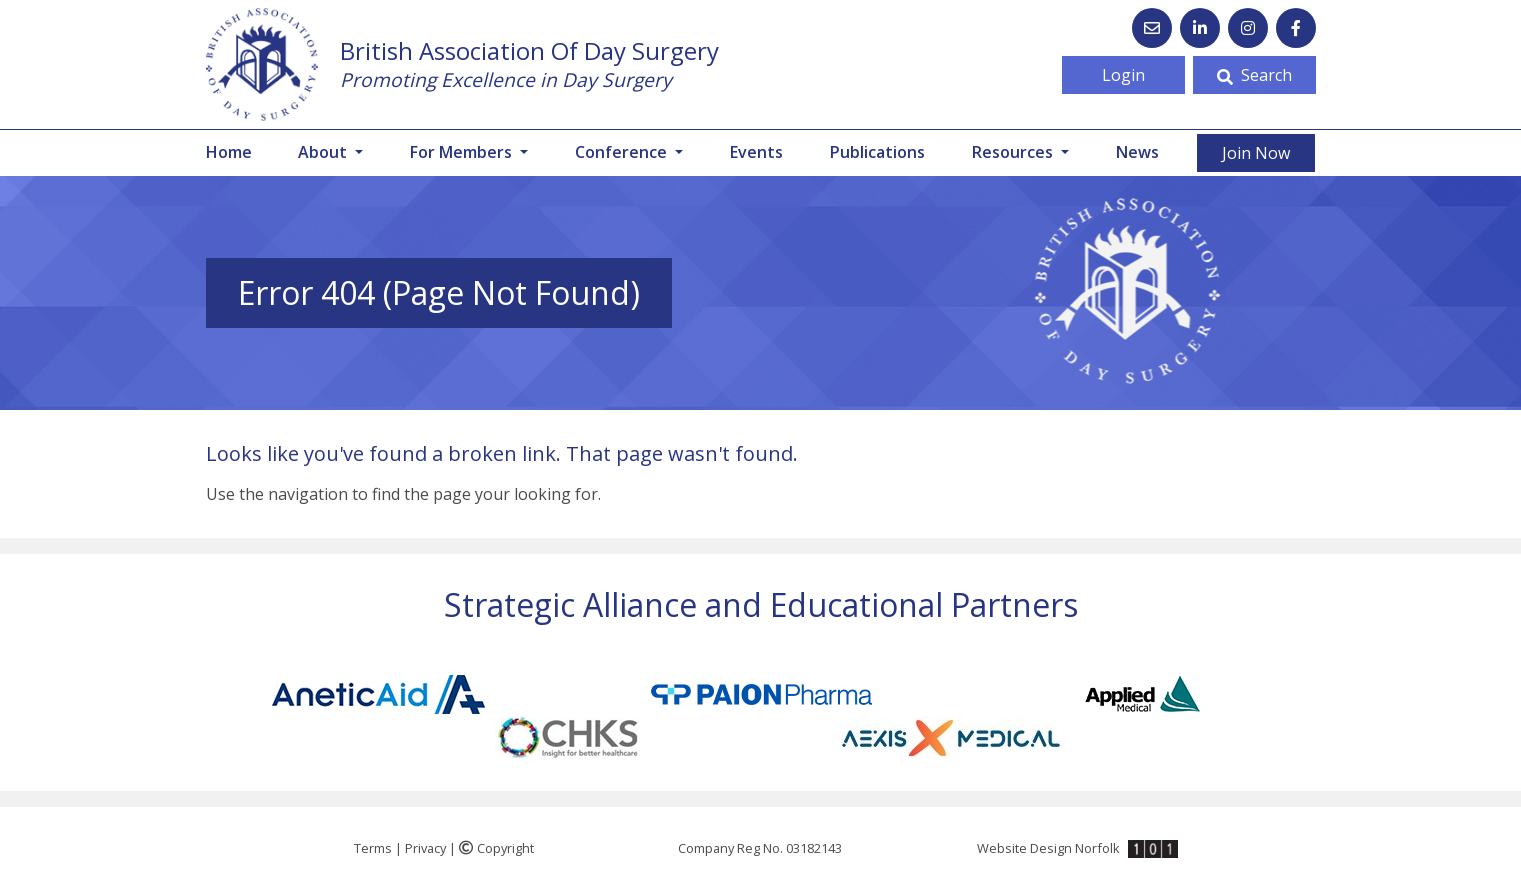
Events (756, 152)
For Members (463, 152)
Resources (1014, 152)
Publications (877, 152)
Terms (373, 848)
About (324, 152)
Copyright (496, 848)
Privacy (425, 848)
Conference (623, 152)
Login (1123, 75)
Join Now (1256, 153)
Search (1254, 75)
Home (229, 152)
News (1137, 152)
